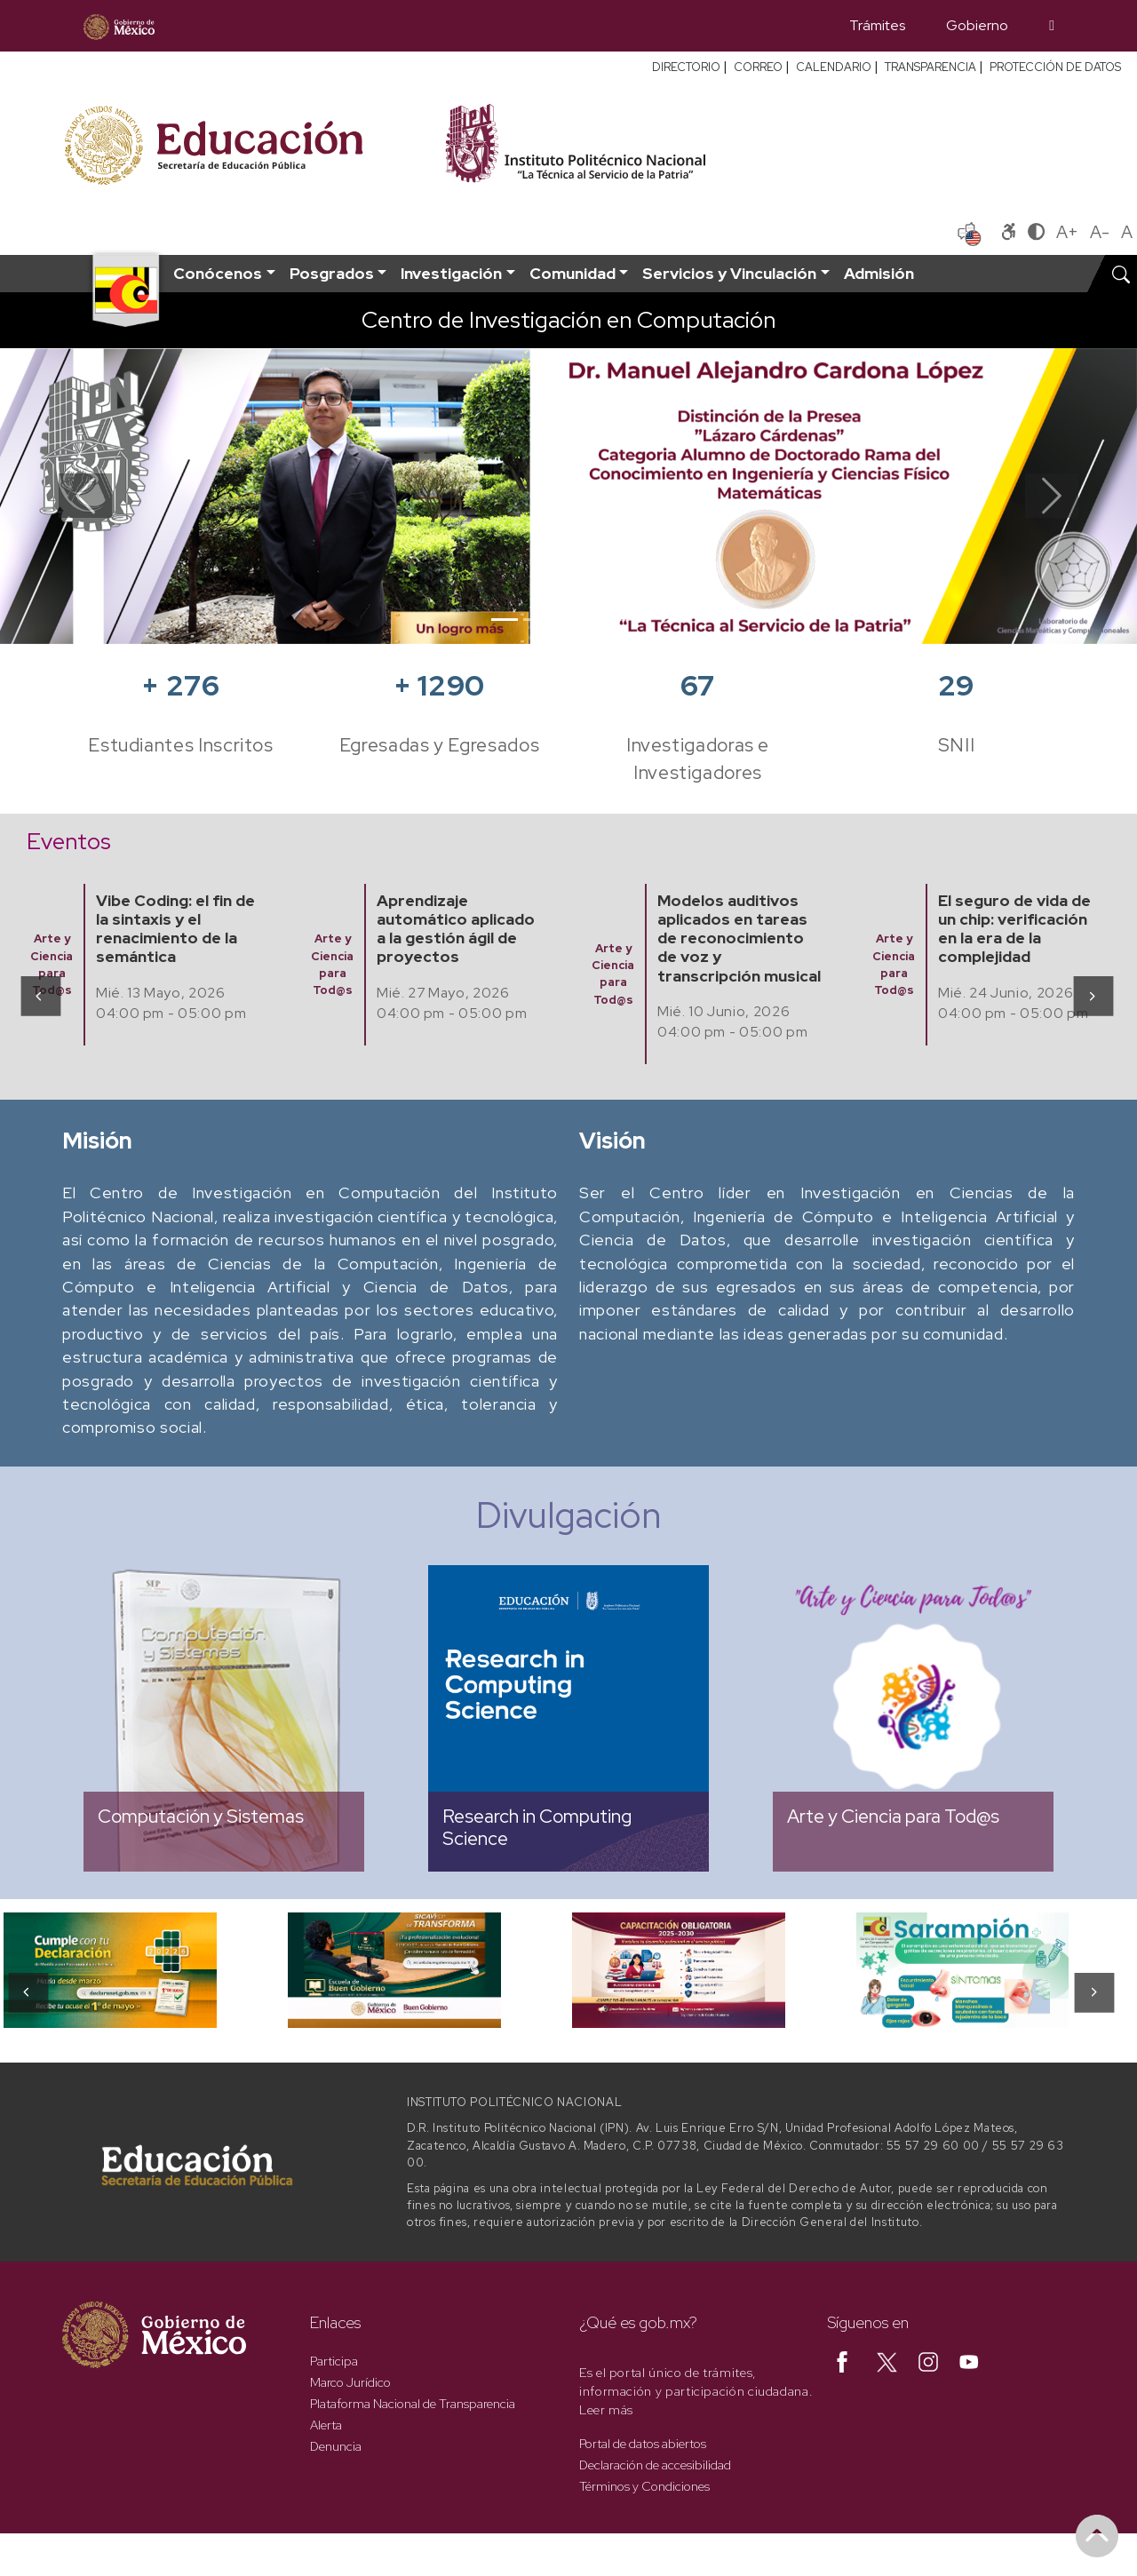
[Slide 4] (600, 619)
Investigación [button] (451, 273)
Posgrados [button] (332, 273)
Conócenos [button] (217, 273)
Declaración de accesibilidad (655, 2465)
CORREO (758, 67)
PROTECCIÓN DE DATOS (1055, 67)
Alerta (326, 2425)
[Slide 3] (568, 619)
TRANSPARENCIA (930, 67)
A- (1099, 231)
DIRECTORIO (686, 67)
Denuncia (336, 2446)
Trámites (877, 25)
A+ (1067, 231)
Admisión (879, 273)
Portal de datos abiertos (642, 2444)
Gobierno (977, 25)
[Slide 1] (504, 619)
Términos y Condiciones (644, 2486)
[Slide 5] (632, 619)
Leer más (606, 2410)
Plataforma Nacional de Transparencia (412, 2404)
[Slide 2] (536, 619)
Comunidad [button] (572, 273)
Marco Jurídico (350, 2382)
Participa (334, 2361)
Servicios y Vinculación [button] (729, 273)
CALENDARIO (833, 67)
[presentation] (39, 995)
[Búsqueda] (1051, 25)
